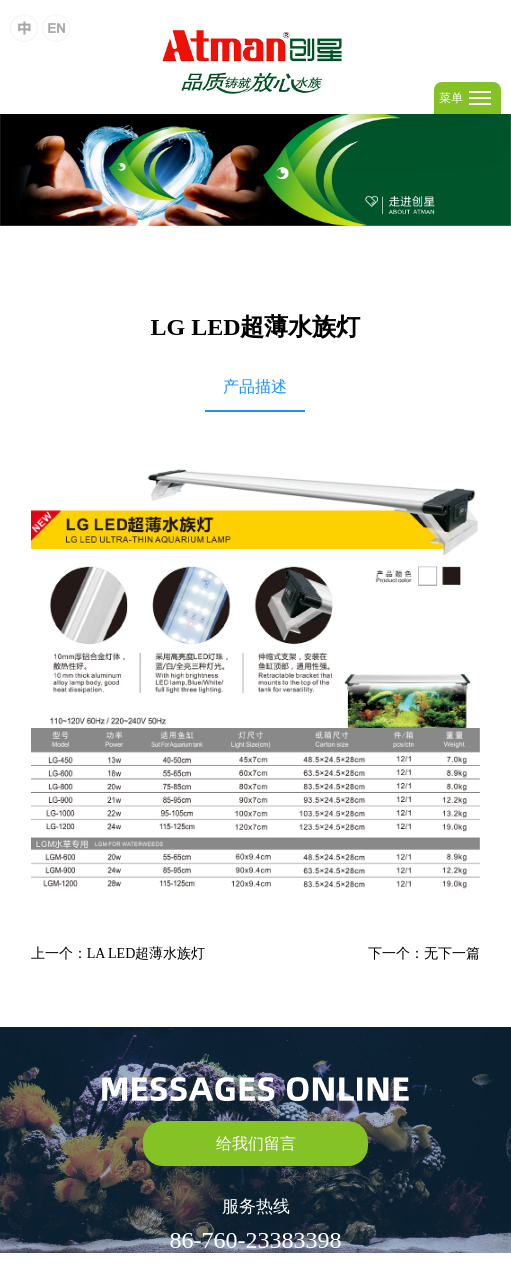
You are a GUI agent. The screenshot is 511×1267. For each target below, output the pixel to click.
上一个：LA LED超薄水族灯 (118, 953)
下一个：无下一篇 (424, 953)
